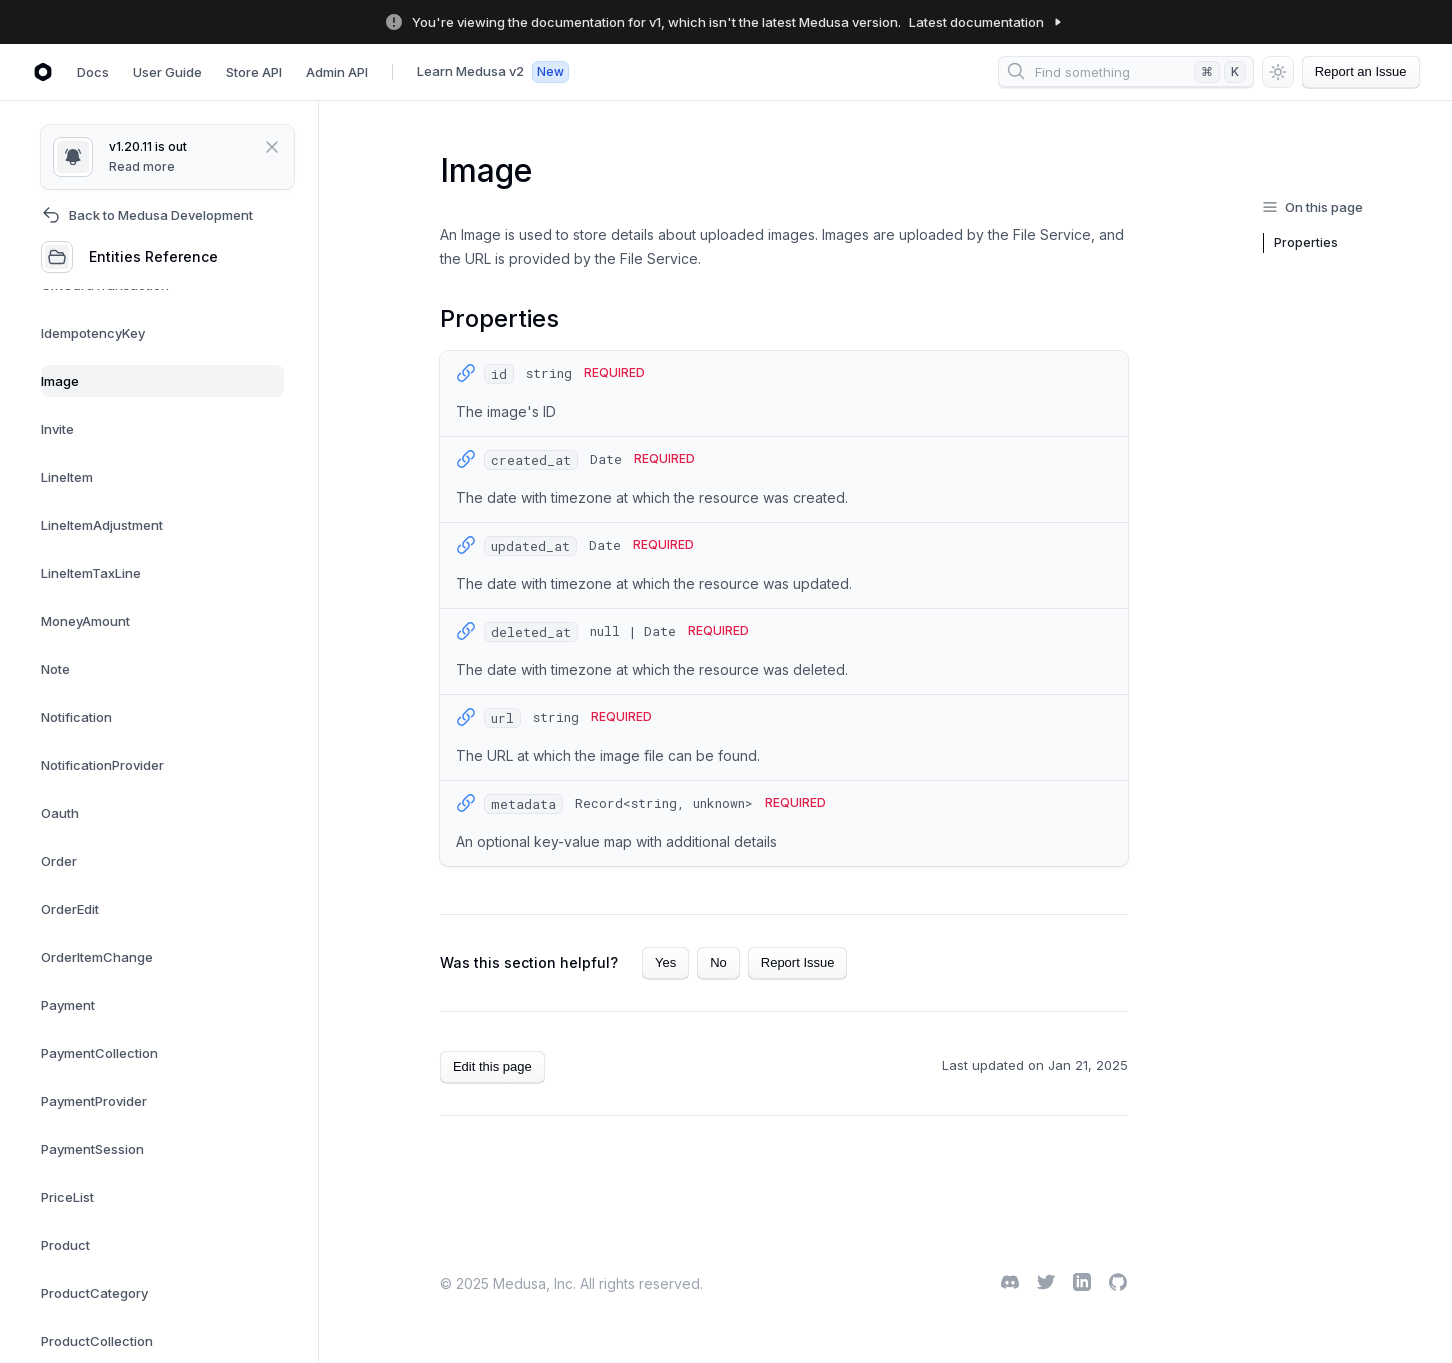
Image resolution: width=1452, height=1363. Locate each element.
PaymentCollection (99, 1053)
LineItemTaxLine (91, 573)
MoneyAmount (85, 621)
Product (65, 1245)
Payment (68, 1005)
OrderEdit (70, 909)
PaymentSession (92, 1149)
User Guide (167, 72)
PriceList (67, 1197)
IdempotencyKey (93, 333)
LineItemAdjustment (102, 525)
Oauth (60, 813)
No (718, 962)
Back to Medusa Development (147, 215)
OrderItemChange (97, 957)
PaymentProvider (94, 1101)
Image (60, 381)
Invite (57, 429)
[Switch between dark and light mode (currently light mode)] (1278, 72)
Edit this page (492, 1066)
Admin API (337, 72)
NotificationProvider (102, 765)
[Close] (257, 147)
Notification (76, 717)
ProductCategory (94, 1293)
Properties (1306, 242)
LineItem (67, 477)
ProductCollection (97, 1341)
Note (55, 669)
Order (59, 861)
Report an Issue (1361, 72)
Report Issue (798, 962)
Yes (665, 962)
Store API (254, 72)
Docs (93, 72)
